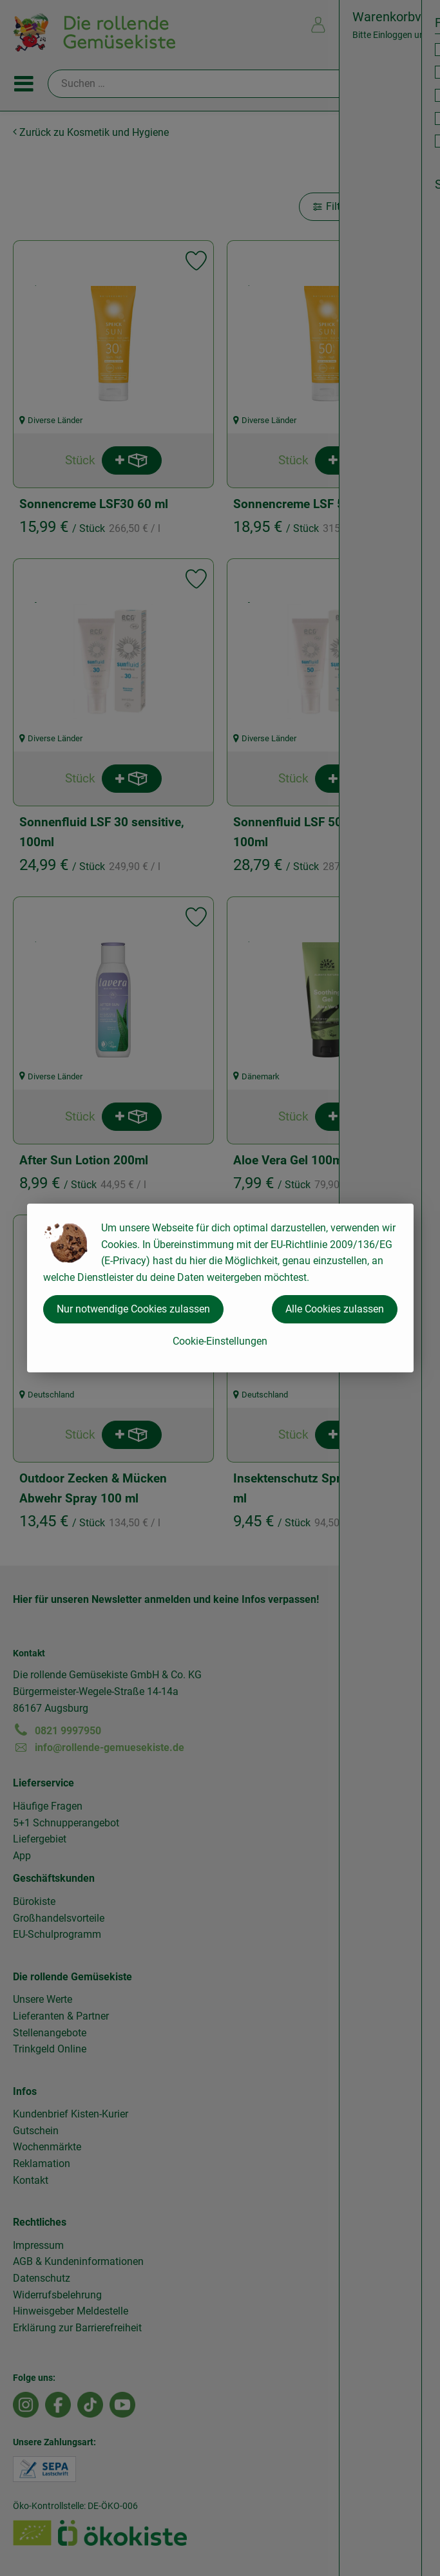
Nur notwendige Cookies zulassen (133, 1309)
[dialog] (220, 1288)
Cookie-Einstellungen (220, 1341)
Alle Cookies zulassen (334, 1309)
